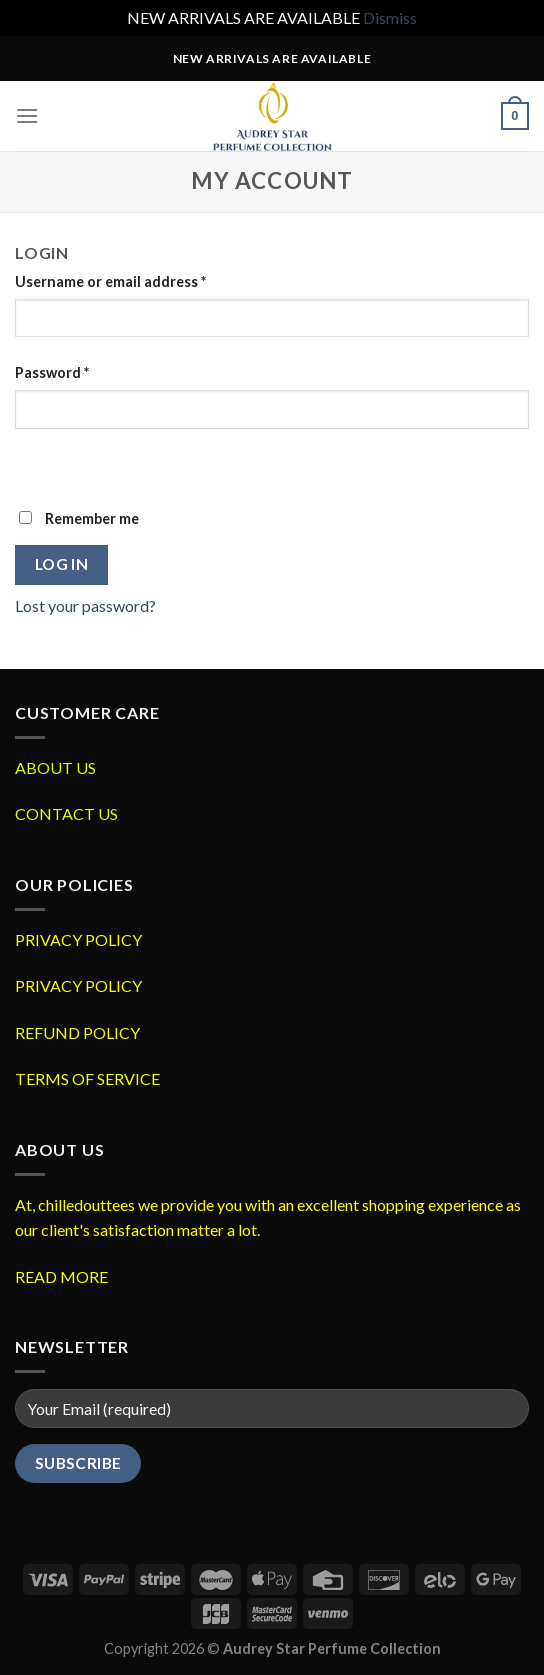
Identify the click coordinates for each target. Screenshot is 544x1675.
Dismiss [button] (390, 17)
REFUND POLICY (77, 1032)
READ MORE (61, 1276)
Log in (62, 564)
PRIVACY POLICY (78, 939)
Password (52, 372)
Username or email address (110, 281)
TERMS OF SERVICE (87, 1078)
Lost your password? (85, 605)
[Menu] (27, 115)
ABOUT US (55, 767)
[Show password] (34, 463)
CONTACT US (66, 813)
